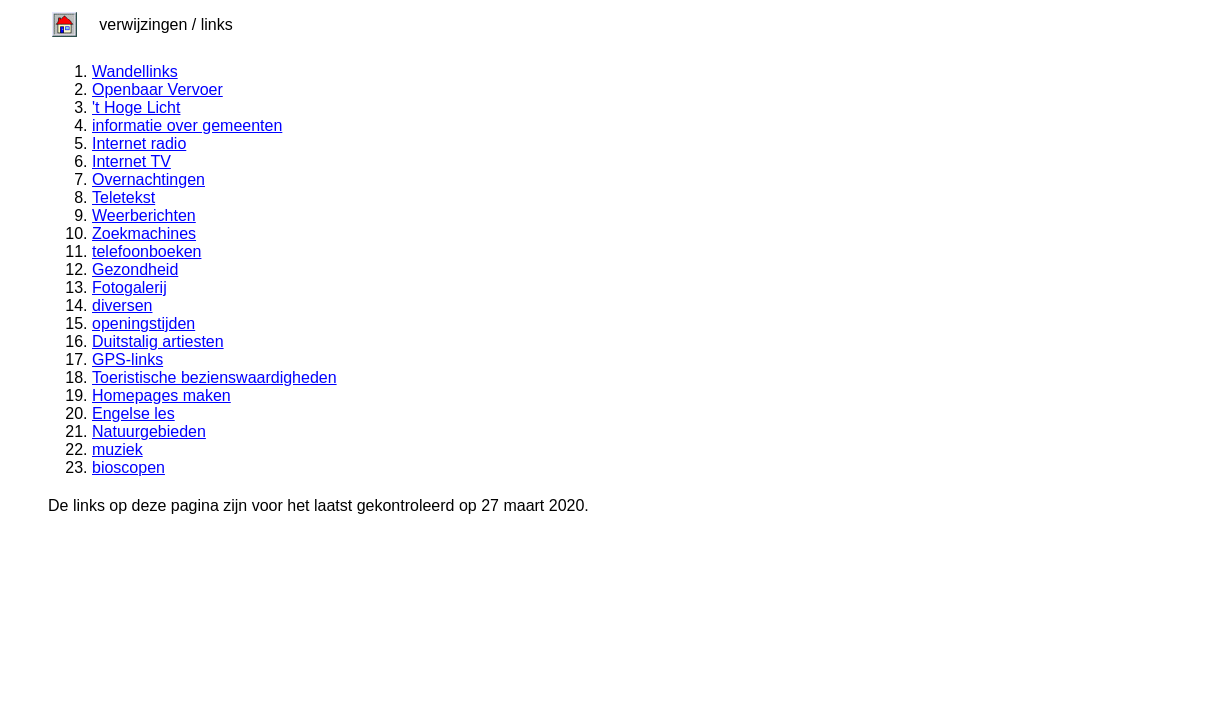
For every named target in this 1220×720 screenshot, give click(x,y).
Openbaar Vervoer (157, 89)
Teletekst (123, 197)
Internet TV (131, 161)
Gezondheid (135, 269)
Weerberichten (144, 215)
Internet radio (139, 143)
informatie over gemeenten (187, 125)
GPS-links (127, 359)
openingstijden (143, 323)
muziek (117, 449)
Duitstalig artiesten (158, 341)
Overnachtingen (148, 179)
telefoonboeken (146, 251)
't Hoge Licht (136, 107)
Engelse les (133, 413)
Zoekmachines (144, 233)
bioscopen (128, 467)
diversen (122, 305)
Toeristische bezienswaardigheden (214, 377)
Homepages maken (161, 395)
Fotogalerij (129, 287)
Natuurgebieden (149, 431)
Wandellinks (135, 71)
